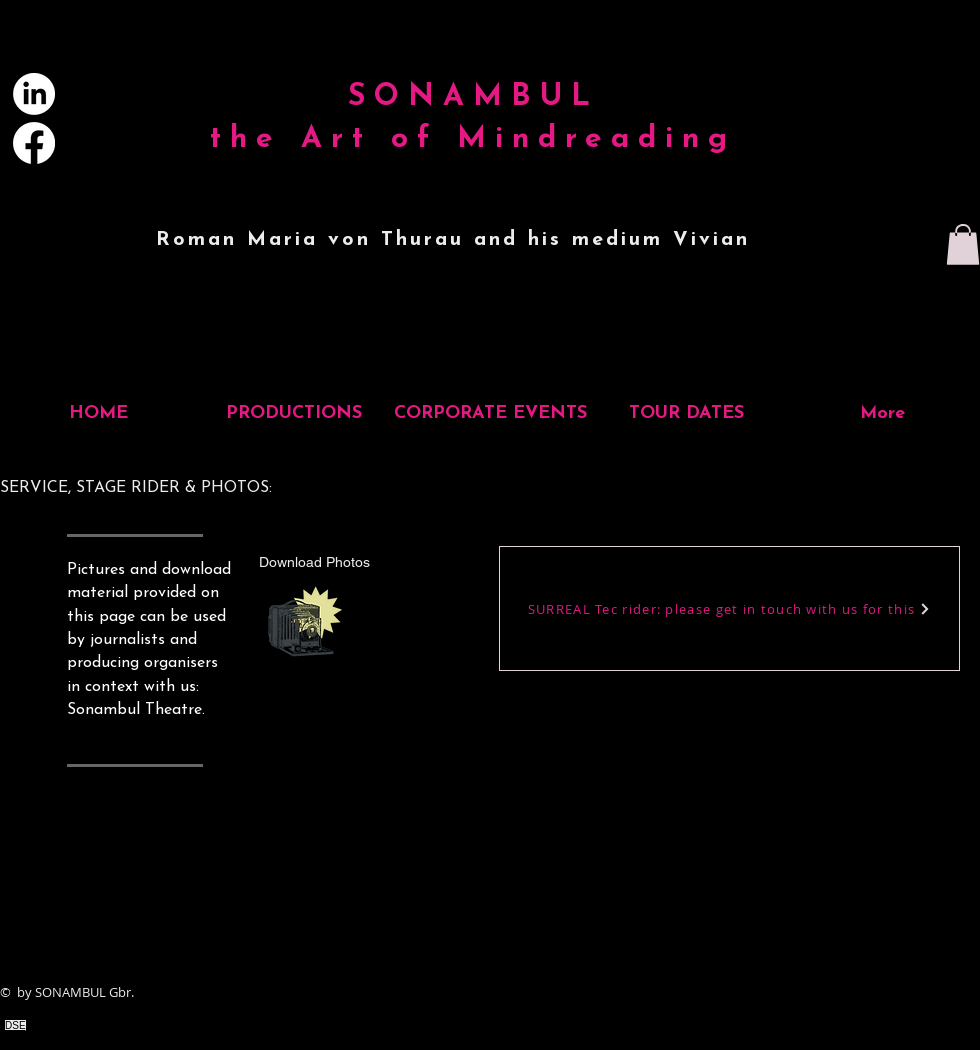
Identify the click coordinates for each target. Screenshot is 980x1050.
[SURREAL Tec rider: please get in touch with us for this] (729, 608)
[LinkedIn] (34, 94)
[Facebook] (34, 143)
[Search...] (846, 86)
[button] (963, 244)
